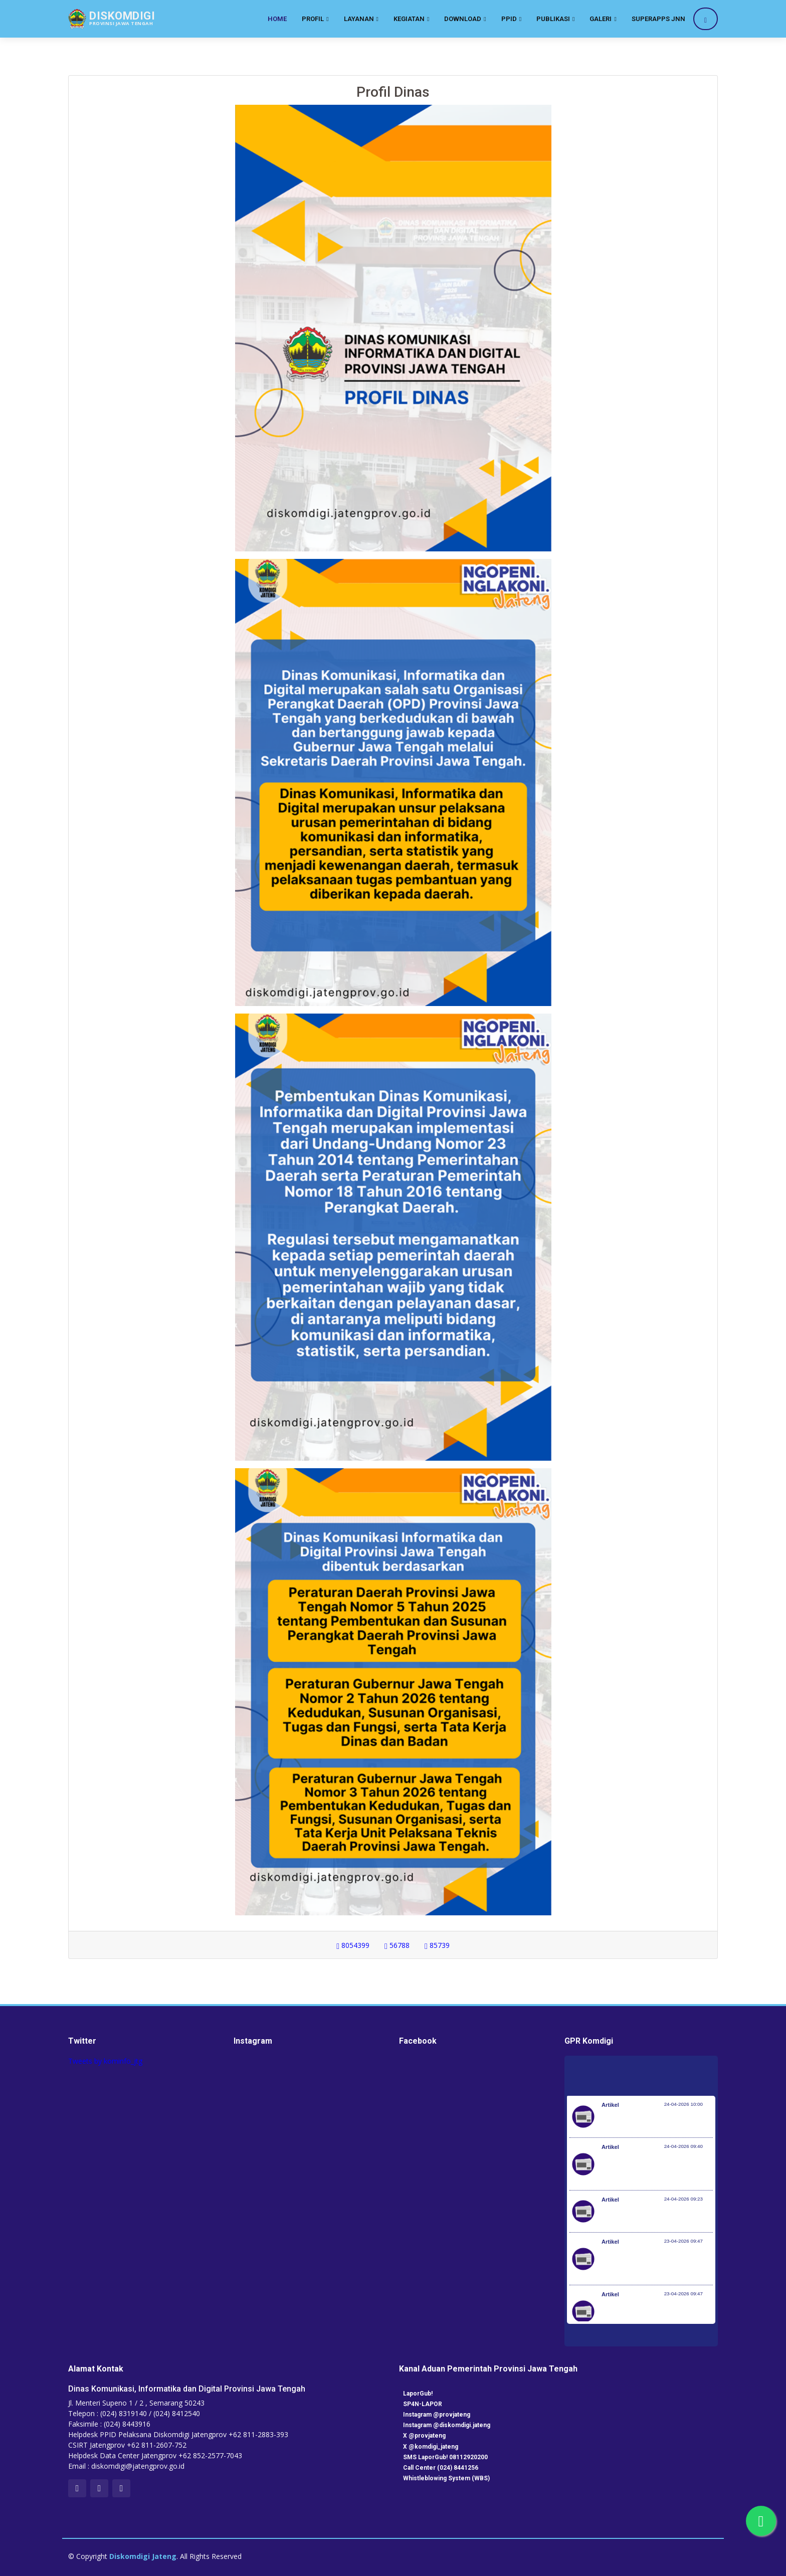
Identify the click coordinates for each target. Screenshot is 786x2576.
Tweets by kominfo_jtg (105, 2061)
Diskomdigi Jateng (142, 2556)
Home (277, 19)
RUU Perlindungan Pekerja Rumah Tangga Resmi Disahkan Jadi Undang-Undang (656, 2263)
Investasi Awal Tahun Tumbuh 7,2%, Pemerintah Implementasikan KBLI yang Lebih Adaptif (657, 2169)
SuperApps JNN (658, 19)
